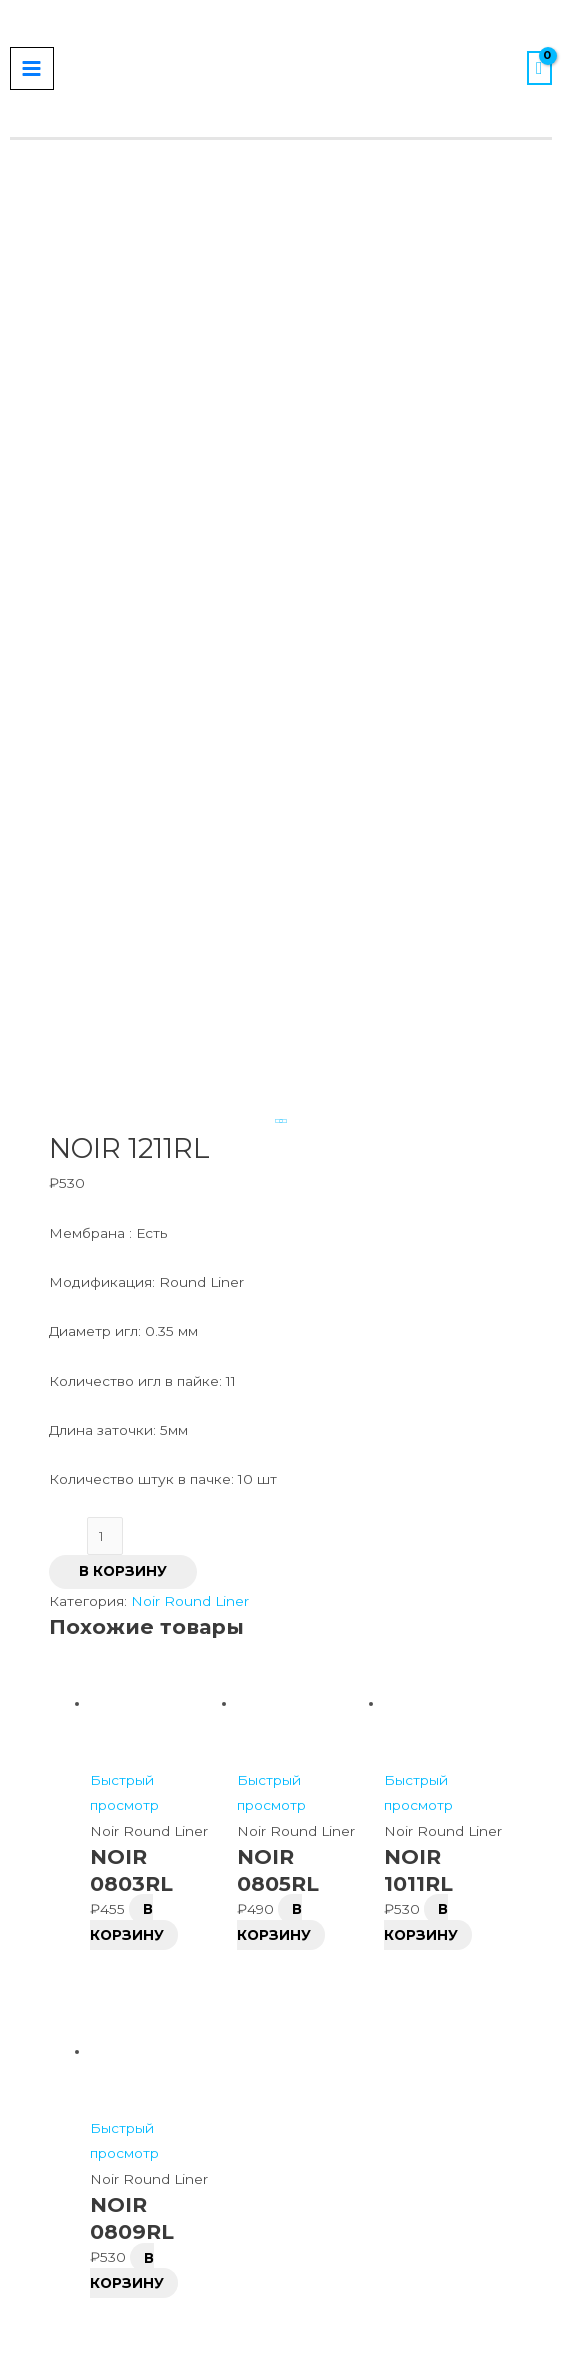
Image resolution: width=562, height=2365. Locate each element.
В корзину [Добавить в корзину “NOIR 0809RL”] (127, 1404)
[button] (106, 2214)
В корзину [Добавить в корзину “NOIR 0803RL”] (127, 1056)
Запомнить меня (66, 2081)
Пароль (26, 2026)
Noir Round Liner (190, 736)
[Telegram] (265, 1855)
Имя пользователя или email (100, 1964)
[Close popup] (38, 1925)
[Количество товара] (105, 671)
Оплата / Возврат (281, 1680)
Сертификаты (268, 1705)
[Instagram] (236, 1855)
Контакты (254, 1731)
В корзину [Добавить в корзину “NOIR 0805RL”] (274, 1056)
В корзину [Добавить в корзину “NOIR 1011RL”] (421, 1056)
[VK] (294, 1855)
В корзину (123, 706)
